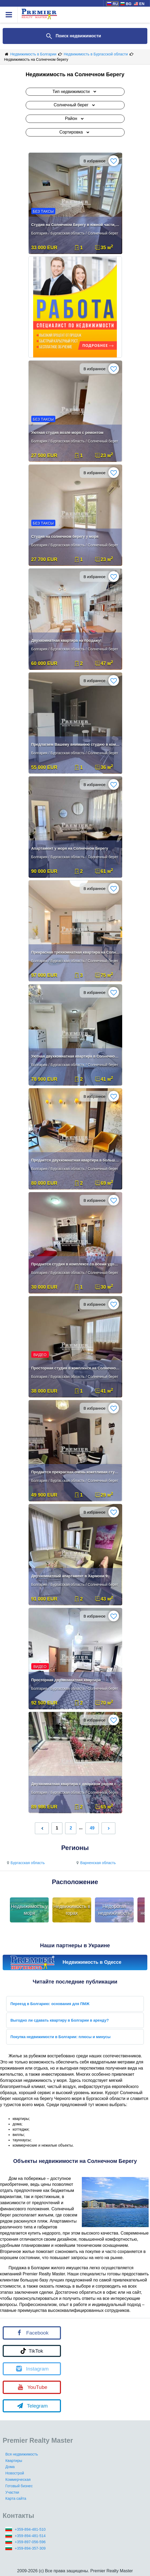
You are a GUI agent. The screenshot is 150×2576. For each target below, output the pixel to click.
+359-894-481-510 (30, 2529)
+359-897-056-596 (30, 2542)
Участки (12, 2492)
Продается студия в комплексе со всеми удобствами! (75, 1264)
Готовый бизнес (19, 2486)
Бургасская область (25, 1863)
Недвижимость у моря (29, 1910)
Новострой (14, 2473)
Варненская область (95, 1863)
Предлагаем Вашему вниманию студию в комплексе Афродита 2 (75, 744)
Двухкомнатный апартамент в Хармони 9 (69, 1576)
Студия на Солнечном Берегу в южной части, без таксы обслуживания (75, 225)
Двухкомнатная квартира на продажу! (66, 640)
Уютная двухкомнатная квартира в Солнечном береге (75, 1056)
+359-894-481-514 (30, 2536)
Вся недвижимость (21, 2454)
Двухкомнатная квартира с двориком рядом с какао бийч (75, 1784)
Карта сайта (15, 2498)
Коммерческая (17, 2479)
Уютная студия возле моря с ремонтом (67, 432)
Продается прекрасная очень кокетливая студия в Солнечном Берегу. (75, 1472)
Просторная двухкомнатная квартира (66, 1680)
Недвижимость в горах (71, 1910)
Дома (10, 2467)
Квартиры (13, 2460)
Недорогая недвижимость (114, 1910)
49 (92, 1828)
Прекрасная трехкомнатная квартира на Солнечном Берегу (75, 952)
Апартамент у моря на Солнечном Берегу (69, 848)
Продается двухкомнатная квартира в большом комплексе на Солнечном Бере (75, 1160)
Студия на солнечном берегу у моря (65, 536)
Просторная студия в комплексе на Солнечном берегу (75, 1368)
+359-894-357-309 (30, 2548)
